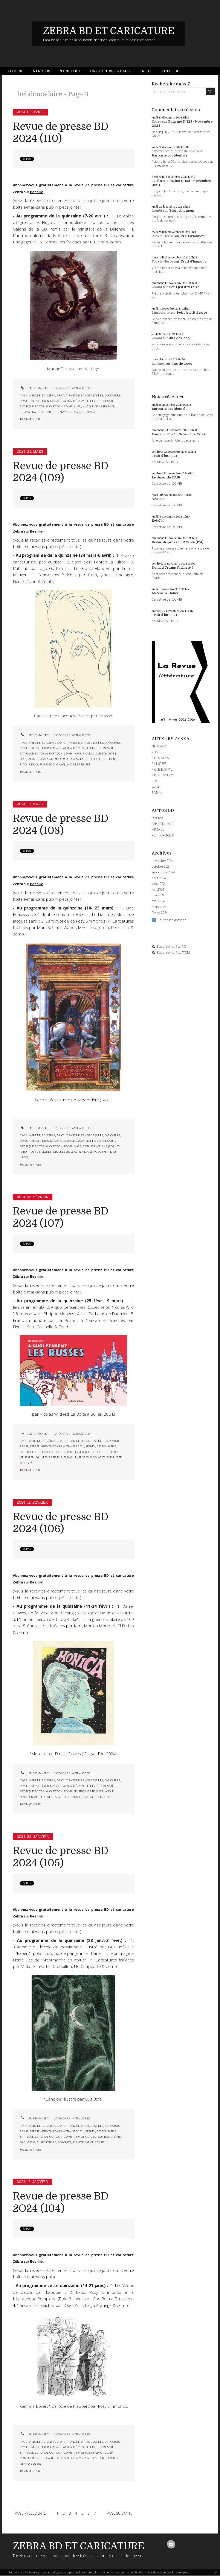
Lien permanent (34, 388)
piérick (33, 764)
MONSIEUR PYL (162, 769)
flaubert (113, 2458)
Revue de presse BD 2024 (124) (177, 542)
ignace (60, 764)
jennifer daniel (83, 2142)
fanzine (74, 395)
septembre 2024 (163, 872)
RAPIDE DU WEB (163, 824)
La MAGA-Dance (165, 593)
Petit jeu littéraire (184, 287)
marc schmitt (99, 1152)
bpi (111, 2453)
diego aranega (78, 2458)
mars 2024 (159, 907)
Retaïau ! (159, 520)
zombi (68, 406)
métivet (33, 759)
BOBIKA (157, 793)
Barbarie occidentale (169, 155)
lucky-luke (102, 1797)
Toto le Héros (162, 236)
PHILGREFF (159, 764)
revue (24, 401)
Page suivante (119, 2513)
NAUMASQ (159, 746)
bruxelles (58, 2458)
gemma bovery (30, 2463)
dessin (101, 401)
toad (94, 2458)
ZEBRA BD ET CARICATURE (108, 30)
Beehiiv (36, 192)
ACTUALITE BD (81, 388)
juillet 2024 (159, 884)
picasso (88, 753)
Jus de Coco (179, 338)
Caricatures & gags (110, 71)
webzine (35, 395)
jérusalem (27, 1457)
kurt (88, 1452)
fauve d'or (61, 1797)
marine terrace (103, 406)
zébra (51, 395)
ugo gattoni (49, 759)
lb (44, 412)
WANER (157, 787)
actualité (70, 401)
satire (111, 401)
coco (64, 759)
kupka (91, 412)
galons (79, 412)
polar (99, 2142)
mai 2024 (158, 895)
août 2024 (159, 878)
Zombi (157, 211)
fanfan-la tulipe (81, 759)
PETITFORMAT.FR (163, 835)
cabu (97, 759)
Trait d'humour (182, 211)
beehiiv (90, 401)
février (79, 1452)
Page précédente (30, 2513)
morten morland (98, 1791)
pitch (24, 764)
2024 (81, 401)
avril (77, 406)
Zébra (156, 121)
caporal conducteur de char (174, 151)
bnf (104, 1146)
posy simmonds (40, 1152)
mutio (31, 2142)
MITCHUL (158, 829)
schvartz (64, 2142)
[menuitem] (17, 71)
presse (35, 401)
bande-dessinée (92, 395)
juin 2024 (158, 889)
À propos (41, 71)
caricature (112, 395)
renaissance (92, 1146)
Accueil (15, 71)
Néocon (158, 499)
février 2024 (160, 913)
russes (83, 1457)
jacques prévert (78, 764)
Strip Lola (70, 71)
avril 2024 (158, 901)
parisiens (55, 1457)
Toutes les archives (172, 920)
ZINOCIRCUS (160, 758)
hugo (86, 406)
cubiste (101, 753)
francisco (47, 764)
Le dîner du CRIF (166, 477)
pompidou (27, 2458)
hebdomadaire (51, 401)
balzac (89, 1797)
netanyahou (64, 412)
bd (44, 395)
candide (90, 2137)
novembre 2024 (163, 861)
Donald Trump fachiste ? (173, 567)
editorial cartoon (49, 406)
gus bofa (104, 2137)
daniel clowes (41, 1797)
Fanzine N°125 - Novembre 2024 (179, 434)
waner (83, 1152)
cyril (155, 181)
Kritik (145, 71)
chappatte (44, 2142)
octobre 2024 (161, 866)
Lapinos (158, 364)
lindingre (109, 759)
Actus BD (170, 71)
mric (50, 412)
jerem (57, 1152)
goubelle (100, 1452)
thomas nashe (30, 412)
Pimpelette (161, 312)
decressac (69, 1152)
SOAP (155, 781)
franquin (70, 1457)
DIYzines (157, 818)
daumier (42, 1457)
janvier (79, 2137)
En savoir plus (180, 2572)
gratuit (62, 395)
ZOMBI (156, 752)
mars (77, 753)
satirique (27, 406)
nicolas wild (99, 1457)
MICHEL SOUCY (162, 775)
